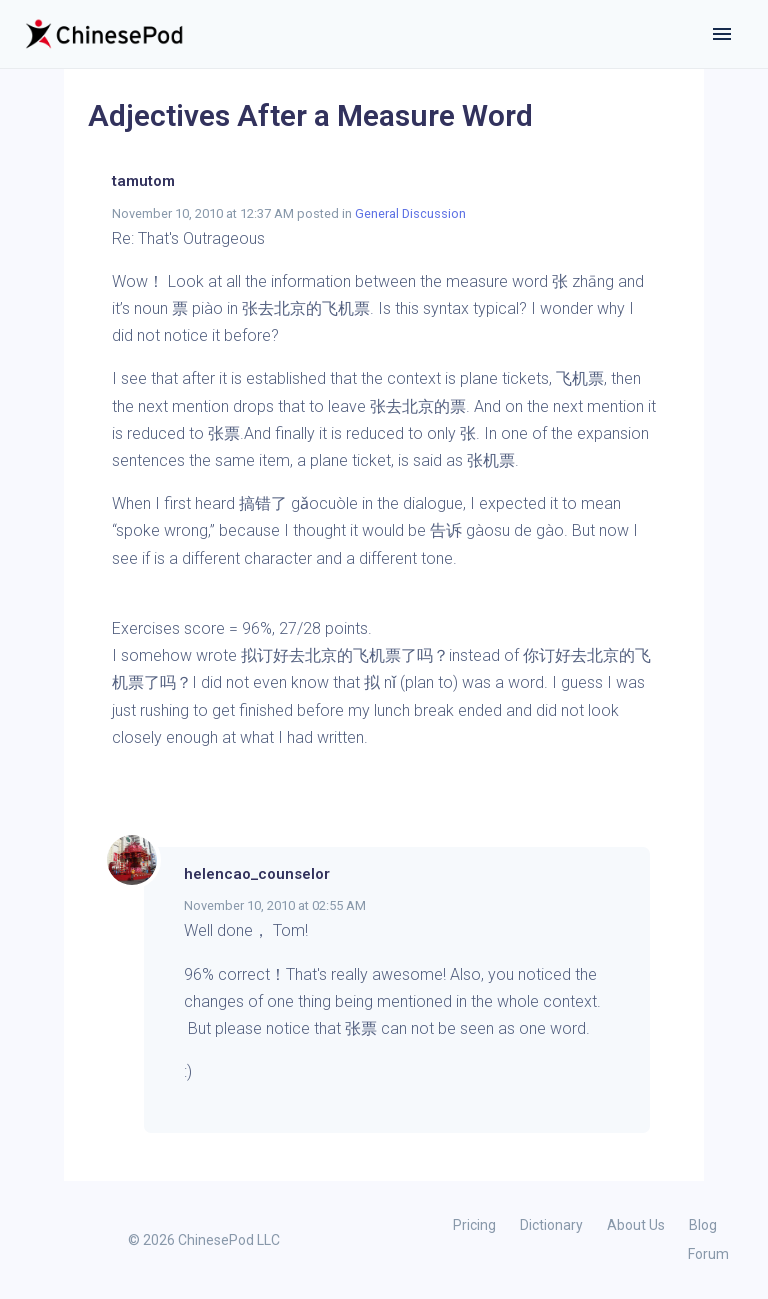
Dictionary (551, 1225)
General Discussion (410, 213)
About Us (636, 1225)
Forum (708, 1254)
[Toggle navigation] (722, 34)
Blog (703, 1225)
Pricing (474, 1225)
